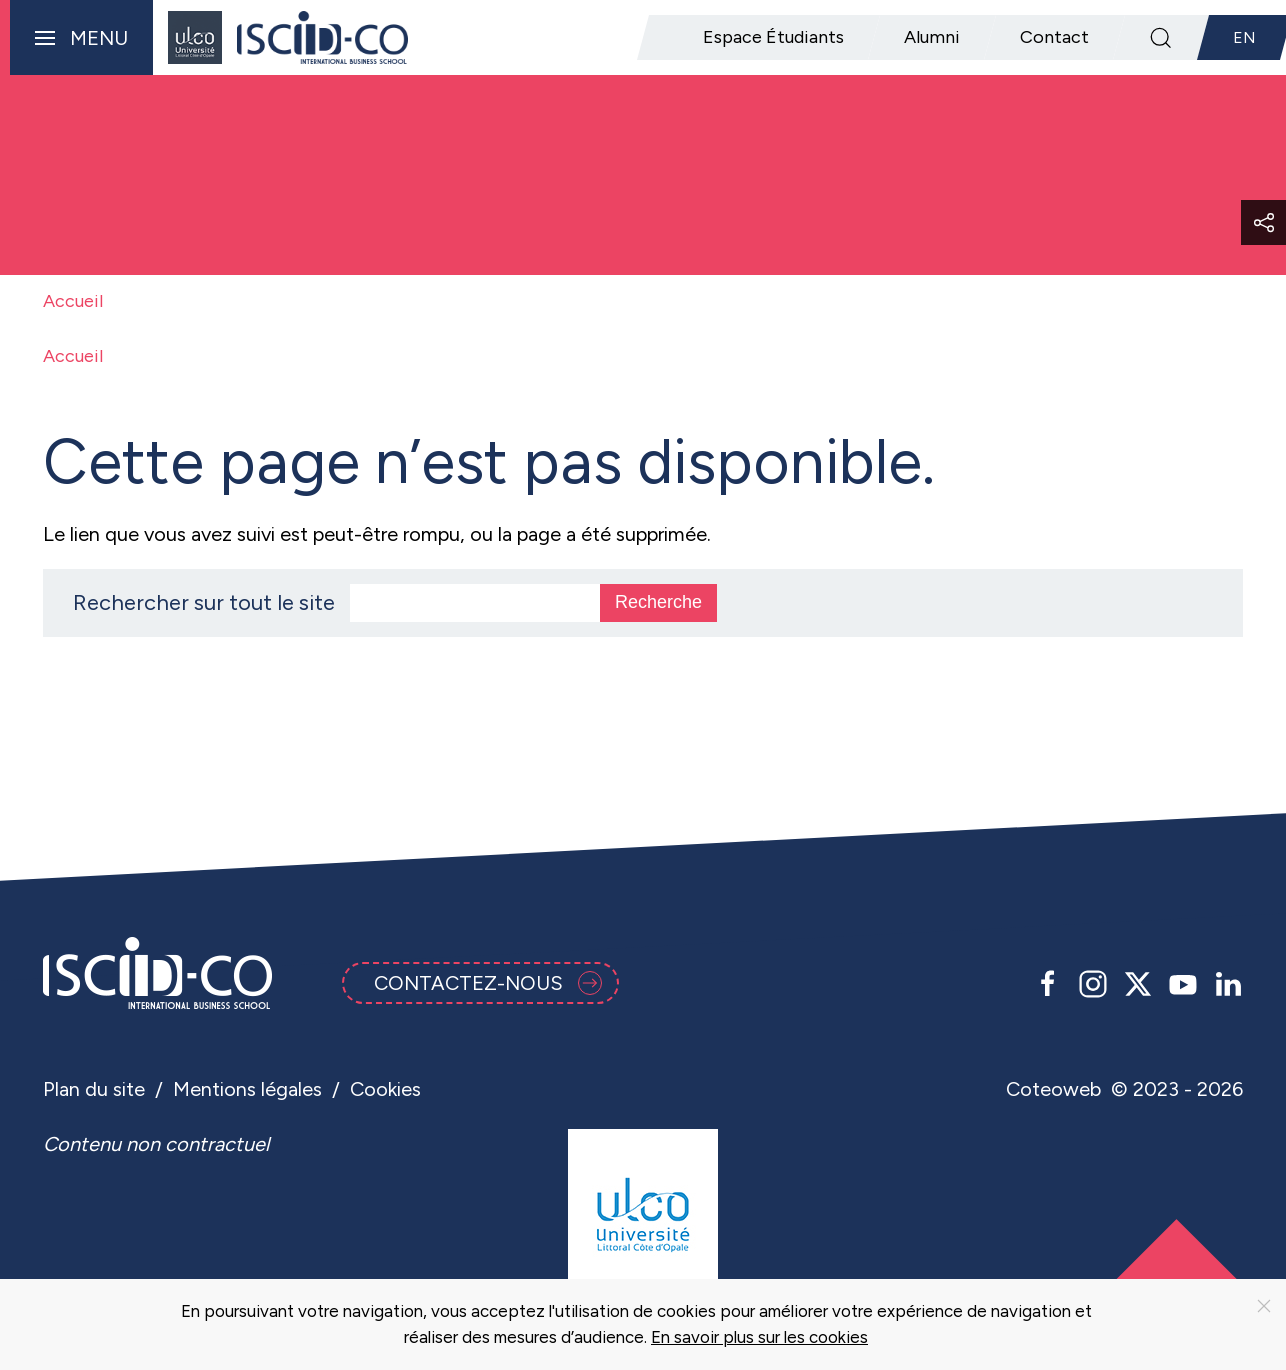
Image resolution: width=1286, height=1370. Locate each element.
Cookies (385, 1089)
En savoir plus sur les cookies (759, 1337)
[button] (76, 37)
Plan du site (94, 1089)
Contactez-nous (488, 983)
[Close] (1264, 1306)
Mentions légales (247, 1089)
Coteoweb (1053, 1089)
